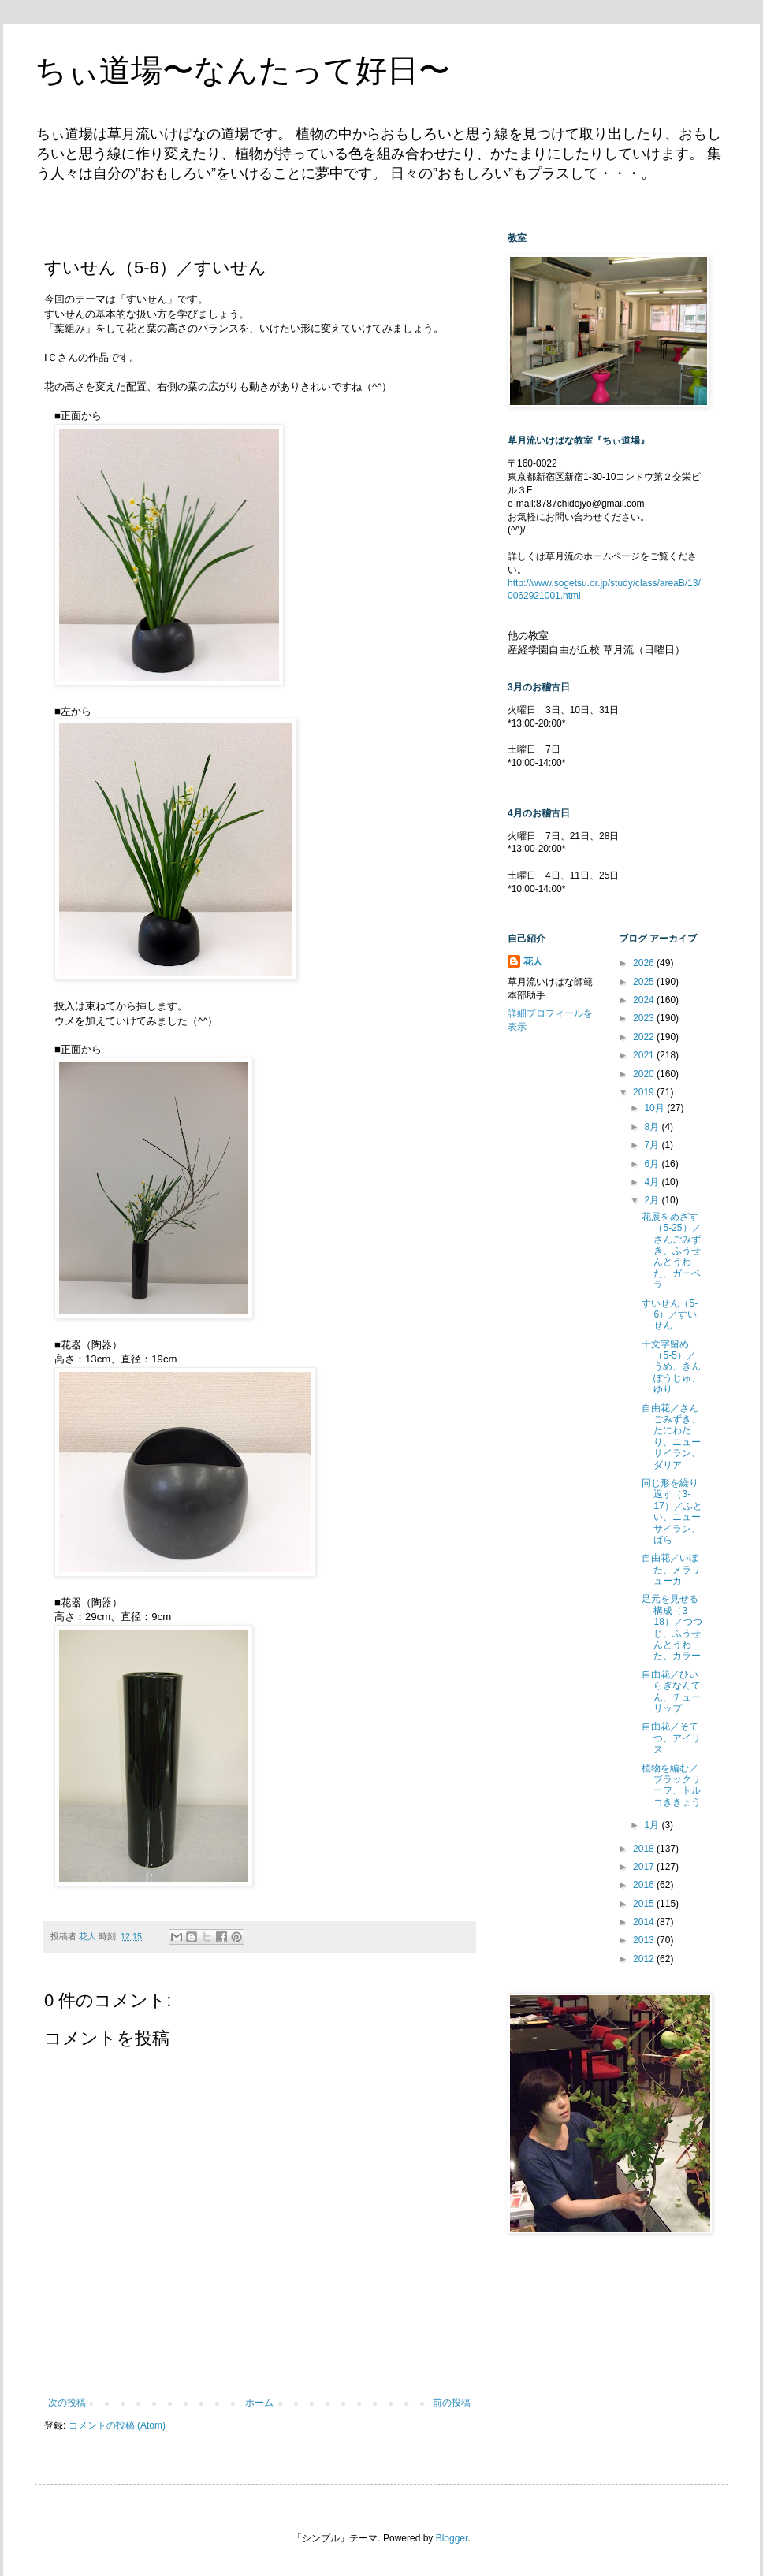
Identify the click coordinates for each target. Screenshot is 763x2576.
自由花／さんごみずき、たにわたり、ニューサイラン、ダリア (671, 1436)
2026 (645, 962)
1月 (652, 1825)
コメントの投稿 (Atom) (117, 2425)
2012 (645, 1959)
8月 (652, 1126)
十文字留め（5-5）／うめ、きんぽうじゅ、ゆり (671, 1367)
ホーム (259, 2402)
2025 (645, 981)
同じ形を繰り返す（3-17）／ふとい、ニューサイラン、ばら (672, 1511)
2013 (645, 1940)
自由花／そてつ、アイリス (671, 1738)
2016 (645, 1884)
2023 (645, 1018)
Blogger (452, 2538)
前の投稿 (452, 2402)
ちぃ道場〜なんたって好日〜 (242, 70)
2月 (652, 1200)
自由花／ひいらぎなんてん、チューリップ (671, 1691)
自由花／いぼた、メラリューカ (671, 1569)
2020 (645, 1074)
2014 (645, 1921)
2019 (645, 1092)
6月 (652, 1163)
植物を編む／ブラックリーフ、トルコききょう (671, 1785)
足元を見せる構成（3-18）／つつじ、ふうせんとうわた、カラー (672, 1627)
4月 (652, 1182)
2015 (645, 1903)
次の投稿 (67, 2402)
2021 (645, 1055)
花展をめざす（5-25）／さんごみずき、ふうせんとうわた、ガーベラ (671, 1250)
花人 (532, 961)
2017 (645, 1866)
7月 (652, 1144)
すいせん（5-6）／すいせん (670, 1315)
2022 (645, 1037)
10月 (655, 1107)
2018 (645, 1848)
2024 (645, 999)
